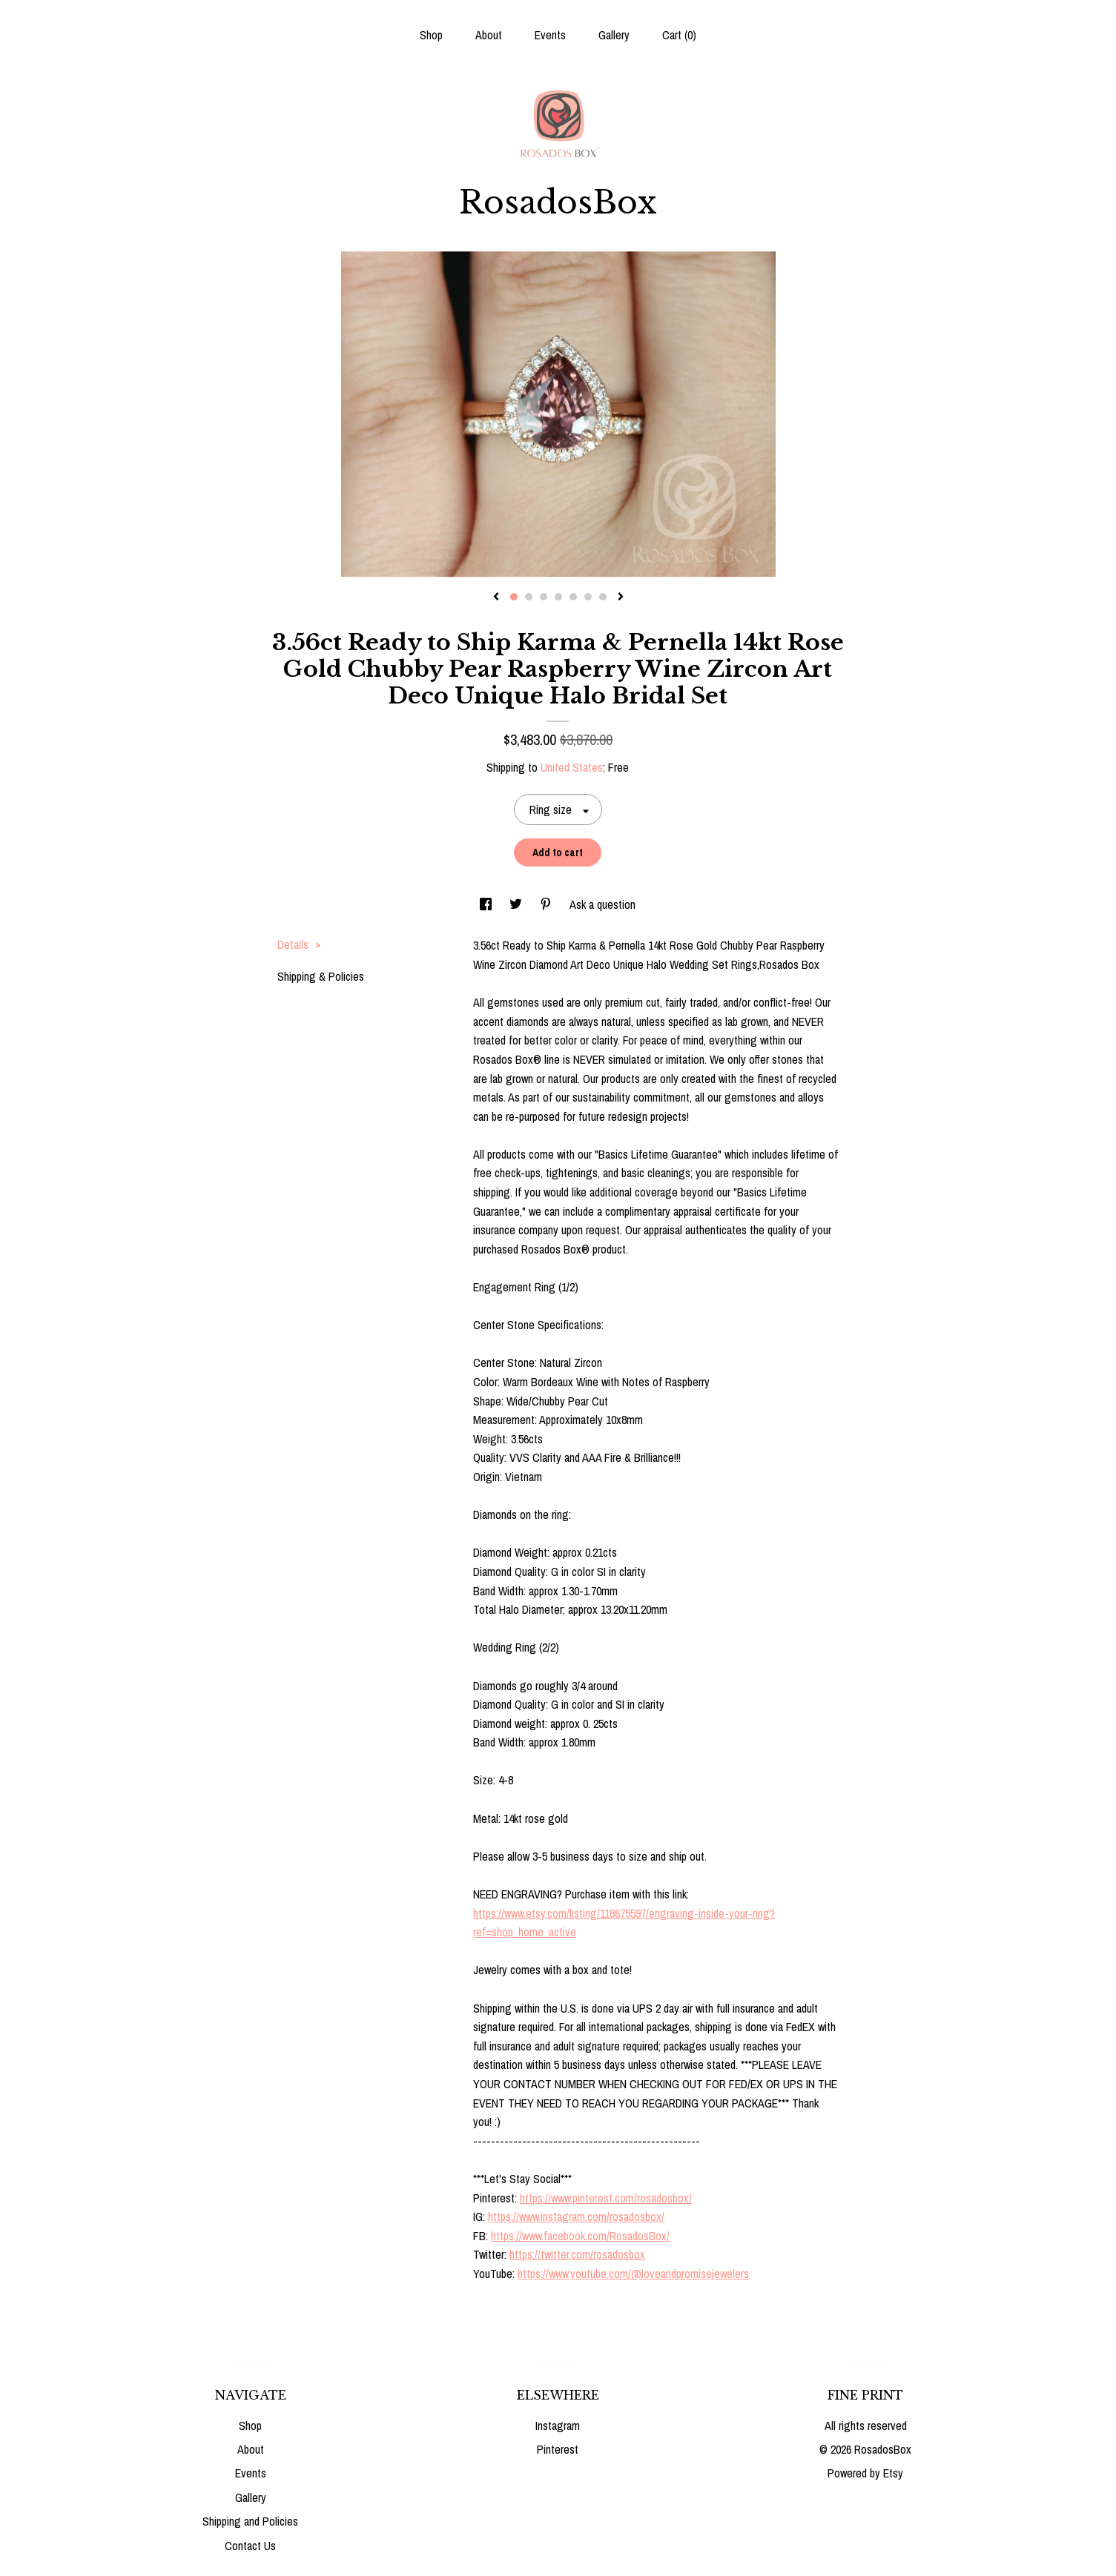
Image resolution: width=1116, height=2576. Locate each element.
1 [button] (514, 596)
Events (550, 35)
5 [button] (573, 596)
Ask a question (602, 904)
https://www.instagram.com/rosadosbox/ (576, 2216)
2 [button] (528, 596)
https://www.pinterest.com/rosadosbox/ (606, 2198)
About (488, 35)
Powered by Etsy (865, 2473)
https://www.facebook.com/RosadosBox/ (580, 2236)
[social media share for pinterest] (547, 904)
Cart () (679, 35)
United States (572, 767)
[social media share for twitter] (517, 904)
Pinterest (557, 2449)
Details (299, 944)
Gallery (614, 35)
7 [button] (603, 596)
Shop (431, 35)
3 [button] (543, 596)
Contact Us (250, 2545)
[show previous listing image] (496, 597)
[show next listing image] (620, 597)
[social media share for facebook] (487, 904)
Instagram (557, 2425)
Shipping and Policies (250, 2521)
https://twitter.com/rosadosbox (577, 2254)
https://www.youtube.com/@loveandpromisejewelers (633, 2273)
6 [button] (588, 596)
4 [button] (558, 596)
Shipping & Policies (320, 976)
